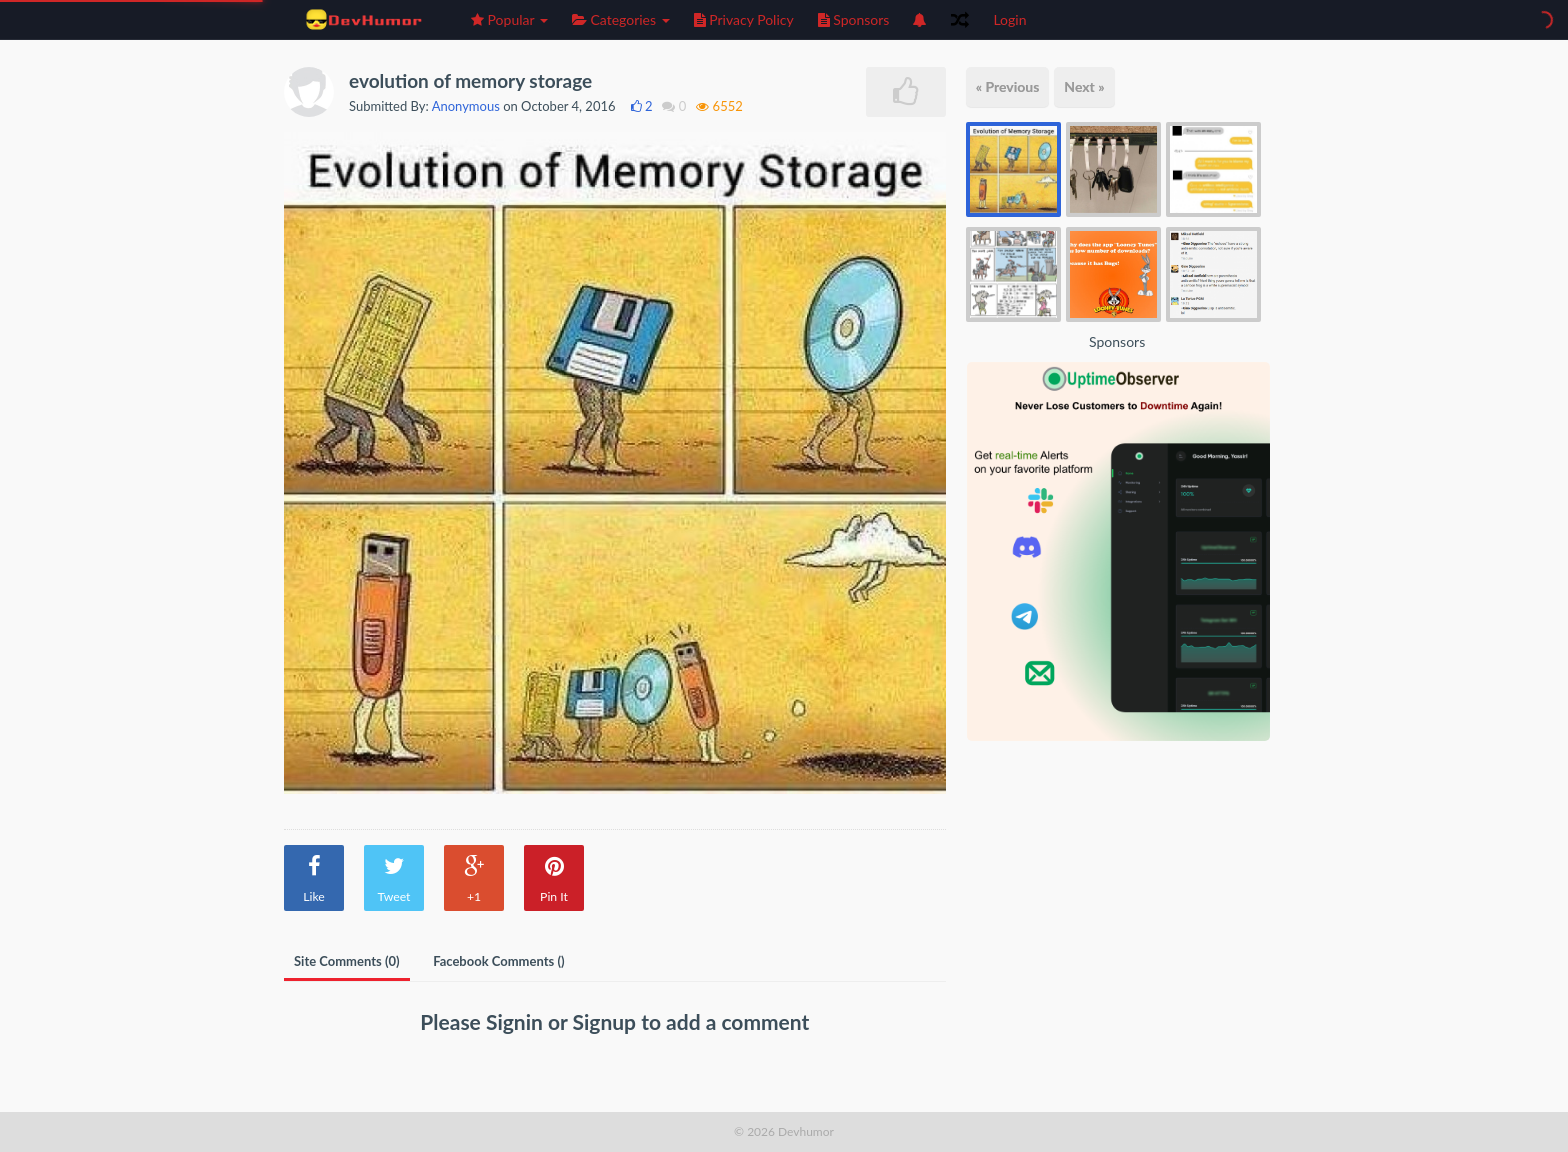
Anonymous (466, 106)
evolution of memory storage (470, 80)
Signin (517, 1021)
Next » (1084, 86)
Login (1009, 19)
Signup (607, 1021)
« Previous (1008, 86)
